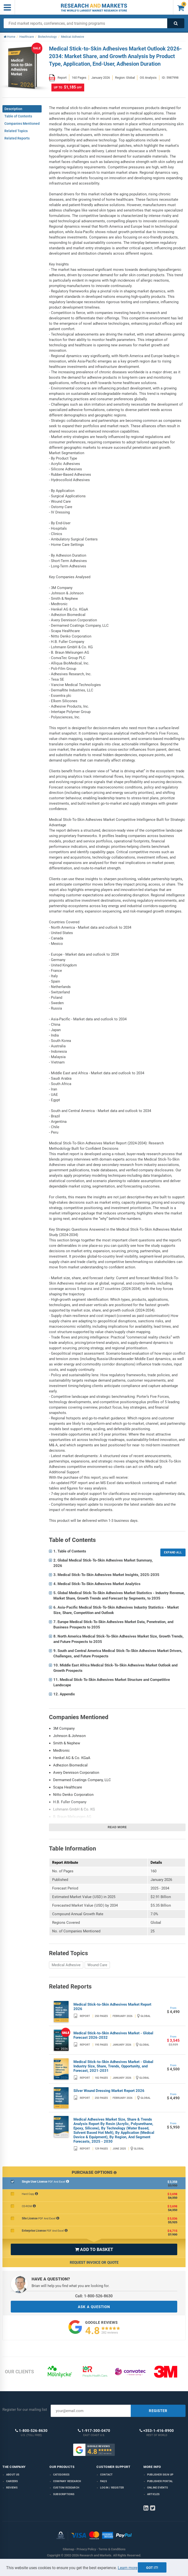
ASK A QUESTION (94, 2307)
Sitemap (68, 2549)
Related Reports (17, 138)
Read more (117, 1827)
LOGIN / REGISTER (112, 2487)
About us (13, 2474)
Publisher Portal (160, 2481)
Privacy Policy (86, 2549)
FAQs (103, 2481)
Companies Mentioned (22, 123)
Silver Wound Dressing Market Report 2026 (108, 2090)
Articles (153, 2494)
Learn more (127, 2567)
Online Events (157, 2487)
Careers (12, 2481)
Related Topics (16, 131)
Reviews (12, 2487)
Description (13, 109)
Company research (67, 2481)
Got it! (152, 2568)
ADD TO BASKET (94, 2249)
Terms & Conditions (112, 2549)
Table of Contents (18, 116)
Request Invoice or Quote (94, 2262)
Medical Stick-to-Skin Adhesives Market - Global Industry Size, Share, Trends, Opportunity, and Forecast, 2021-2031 (113, 2066)
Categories (61, 2474)
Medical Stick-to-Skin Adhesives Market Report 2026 (112, 2006)
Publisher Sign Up (160, 2474)
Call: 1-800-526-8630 (94, 2296)
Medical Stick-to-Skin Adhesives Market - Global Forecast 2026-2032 (113, 2035)
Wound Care (97, 1965)
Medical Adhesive (66, 1965)
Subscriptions (64, 2494)
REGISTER (158, 2411)
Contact (106, 2474)
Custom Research (66, 2487)
